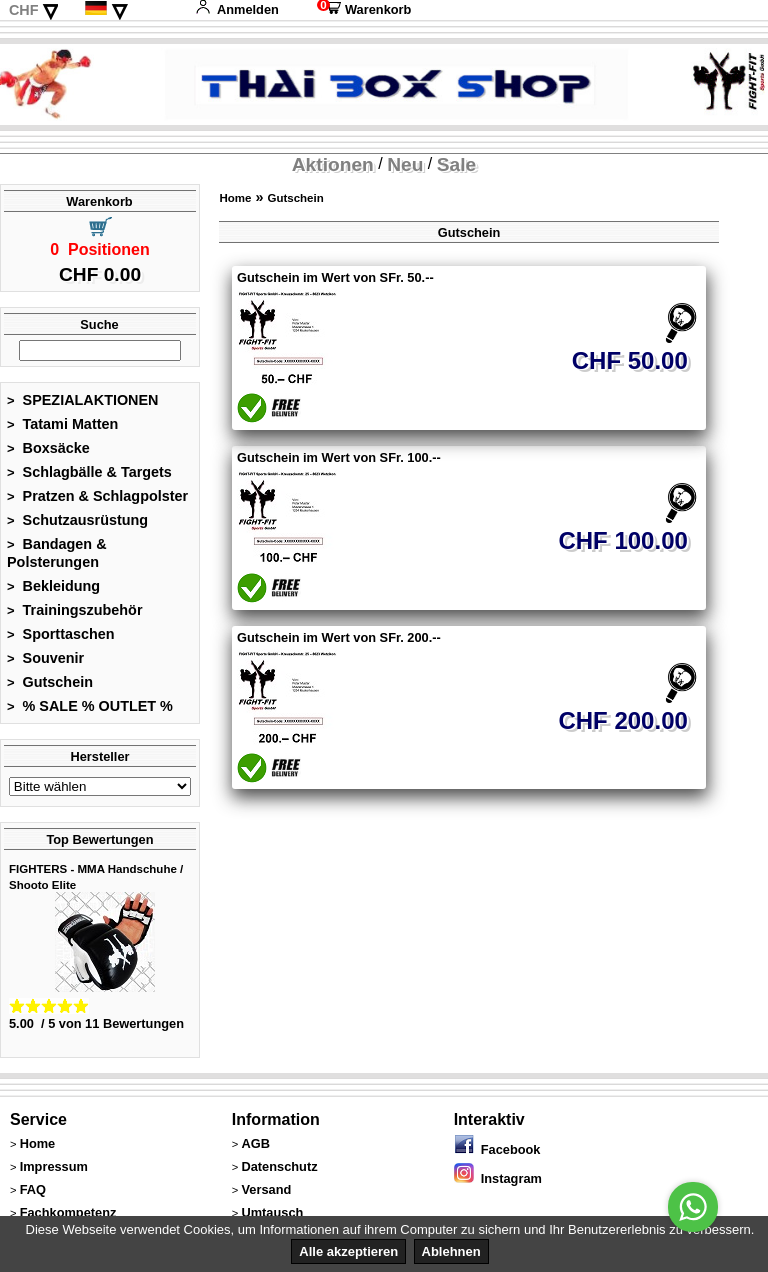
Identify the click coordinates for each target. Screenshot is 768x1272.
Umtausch (272, 1212)
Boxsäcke (48, 448)
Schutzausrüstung (77, 520)
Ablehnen (451, 1251)
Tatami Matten (62, 424)
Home (235, 198)
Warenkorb (364, 9)
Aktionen (333, 164)
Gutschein (50, 682)
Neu (405, 164)
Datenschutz (279, 1166)
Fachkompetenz (68, 1212)
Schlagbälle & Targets (89, 472)
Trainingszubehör (75, 610)
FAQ (33, 1189)
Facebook (497, 1149)
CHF (24, 10)
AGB (255, 1143)
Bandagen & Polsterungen (57, 553)
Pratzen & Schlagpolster (97, 496)
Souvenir (45, 658)
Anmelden (237, 9)
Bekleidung (53, 586)
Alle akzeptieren (348, 1251)
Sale (456, 164)
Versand (266, 1189)
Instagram (498, 1178)
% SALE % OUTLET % (90, 706)
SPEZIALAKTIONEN (83, 400)
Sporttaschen (61, 634)
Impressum (54, 1166)
